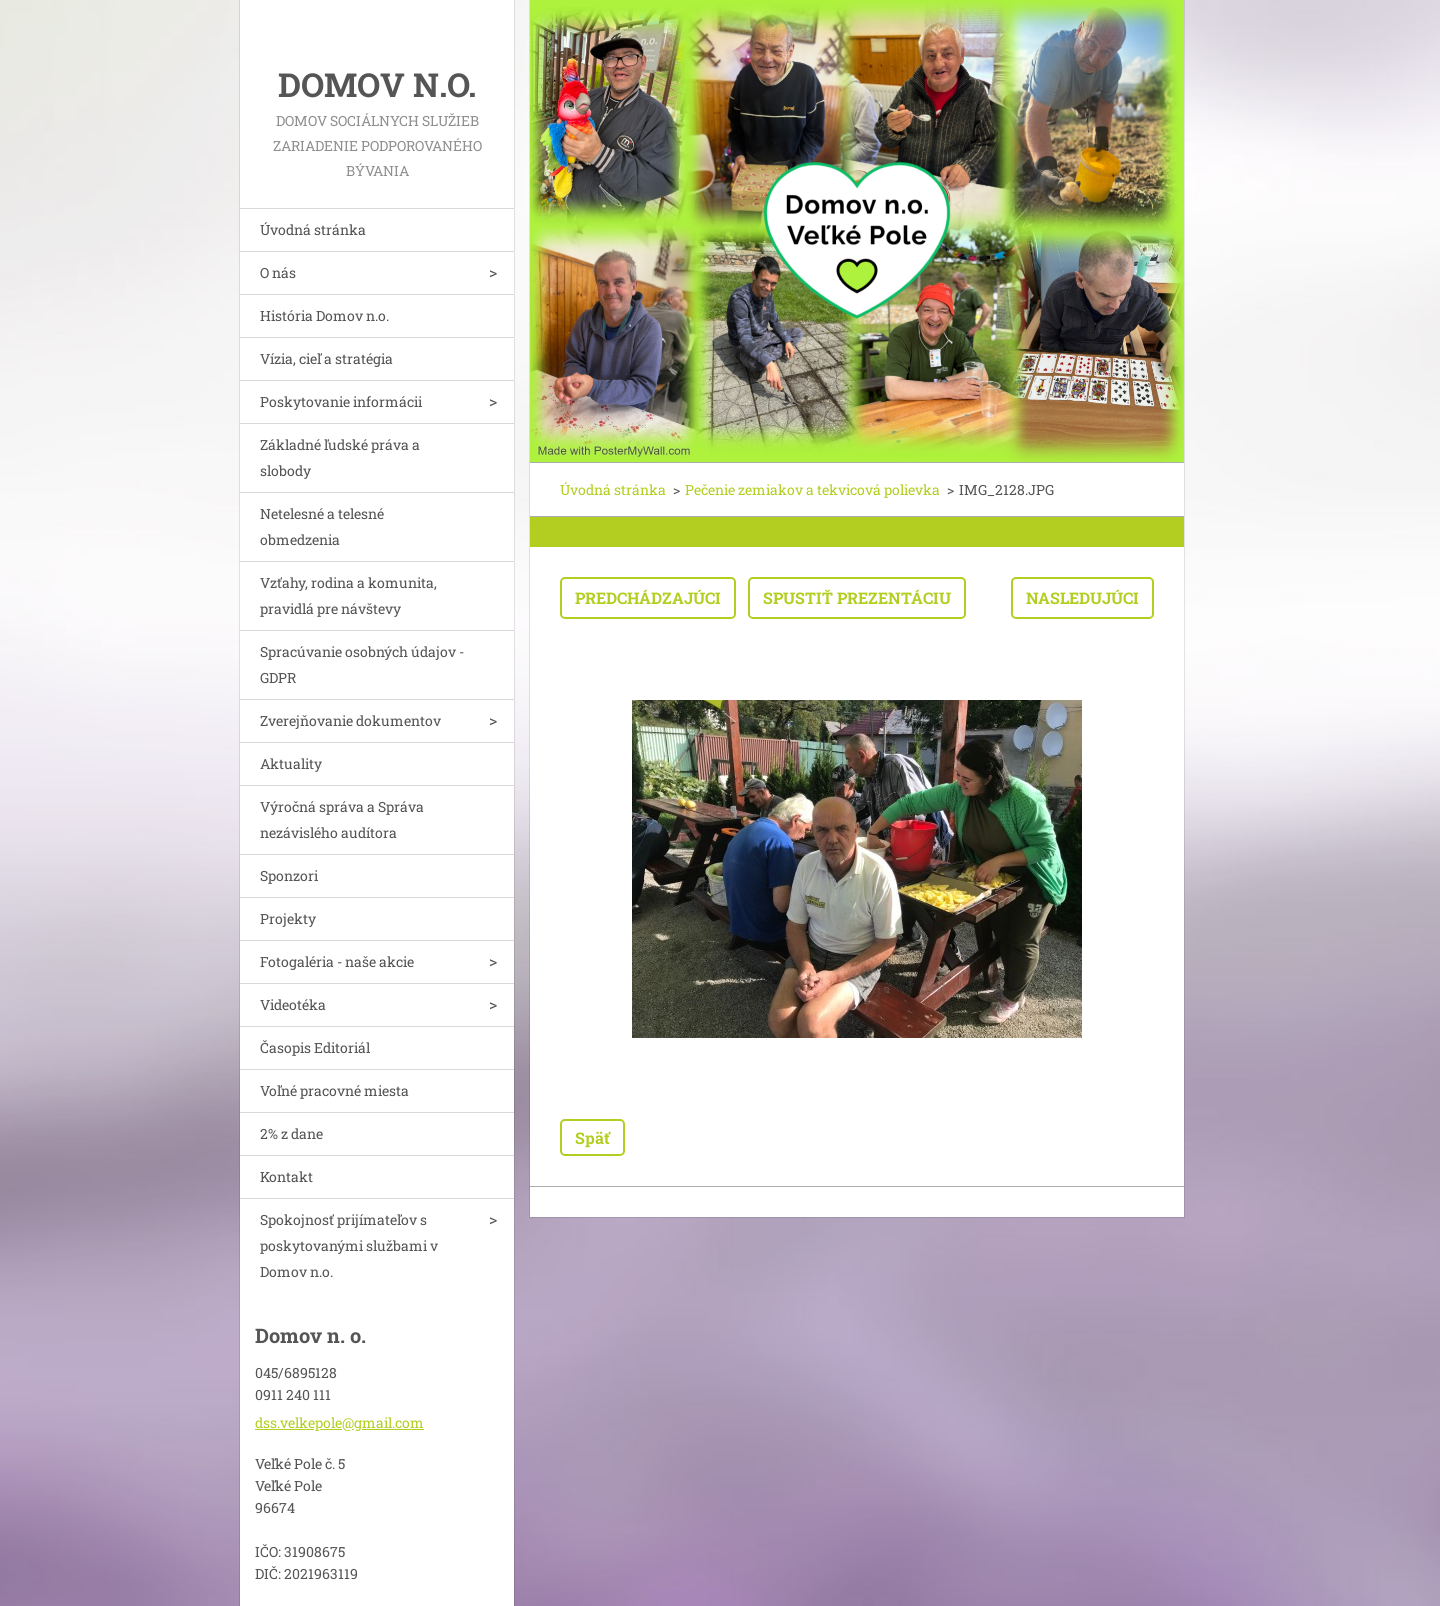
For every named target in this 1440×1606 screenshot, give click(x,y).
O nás (278, 272)
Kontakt (286, 1176)
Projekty (288, 918)
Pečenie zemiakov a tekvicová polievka (812, 489)
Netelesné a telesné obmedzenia (322, 526)
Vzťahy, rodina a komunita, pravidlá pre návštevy (348, 595)
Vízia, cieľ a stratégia (326, 358)
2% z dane (291, 1133)
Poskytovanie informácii (341, 401)
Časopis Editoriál (315, 1047)
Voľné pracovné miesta (334, 1090)
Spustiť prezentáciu (857, 597)
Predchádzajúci (648, 597)
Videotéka (293, 1004)
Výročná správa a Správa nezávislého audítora (342, 819)
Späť (592, 1137)
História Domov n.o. (324, 315)
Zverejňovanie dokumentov (350, 720)
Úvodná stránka (313, 229)
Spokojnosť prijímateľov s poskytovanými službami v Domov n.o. (349, 1245)
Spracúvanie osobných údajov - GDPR (362, 664)
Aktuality (291, 763)
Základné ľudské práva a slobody (340, 457)
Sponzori (289, 875)
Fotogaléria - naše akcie (337, 961)
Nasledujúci (1082, 597)
